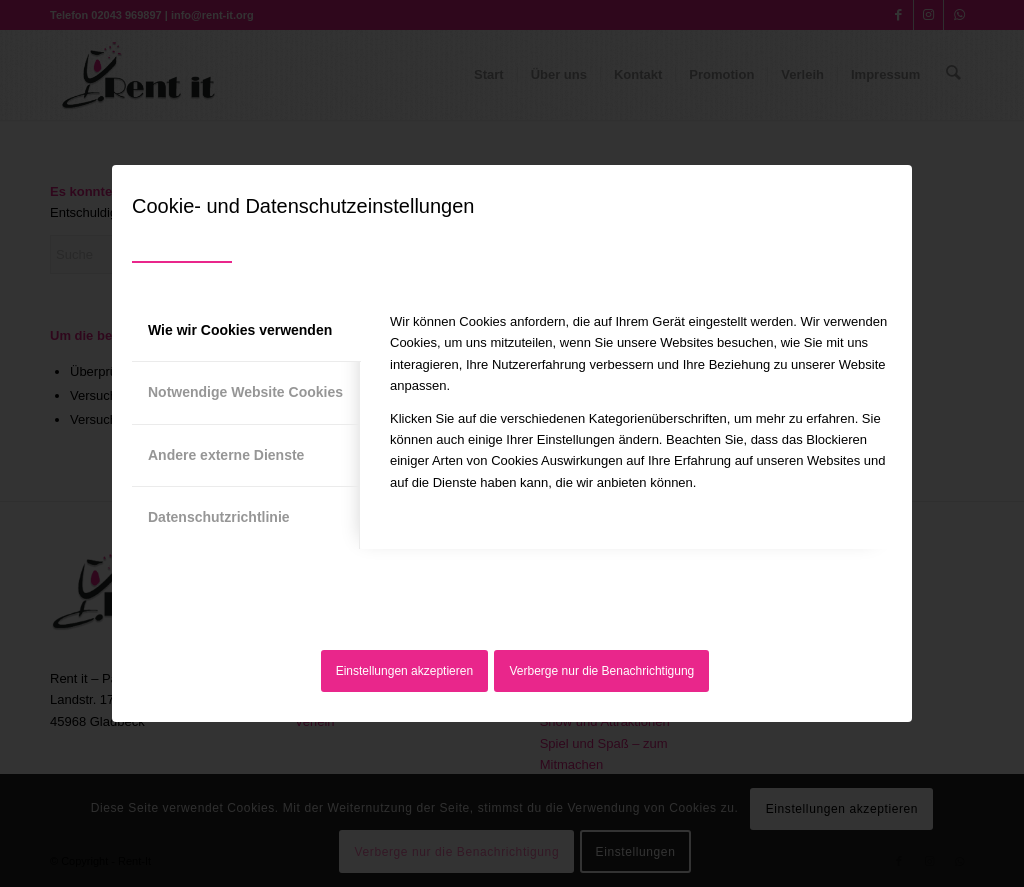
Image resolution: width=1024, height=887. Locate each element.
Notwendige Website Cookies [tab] (245, 392)
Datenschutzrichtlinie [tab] (219, 517)
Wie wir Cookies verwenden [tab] (240, 330)
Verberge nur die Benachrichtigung (602, 671)
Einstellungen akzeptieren (404, 671)
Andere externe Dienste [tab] (226, 455)
